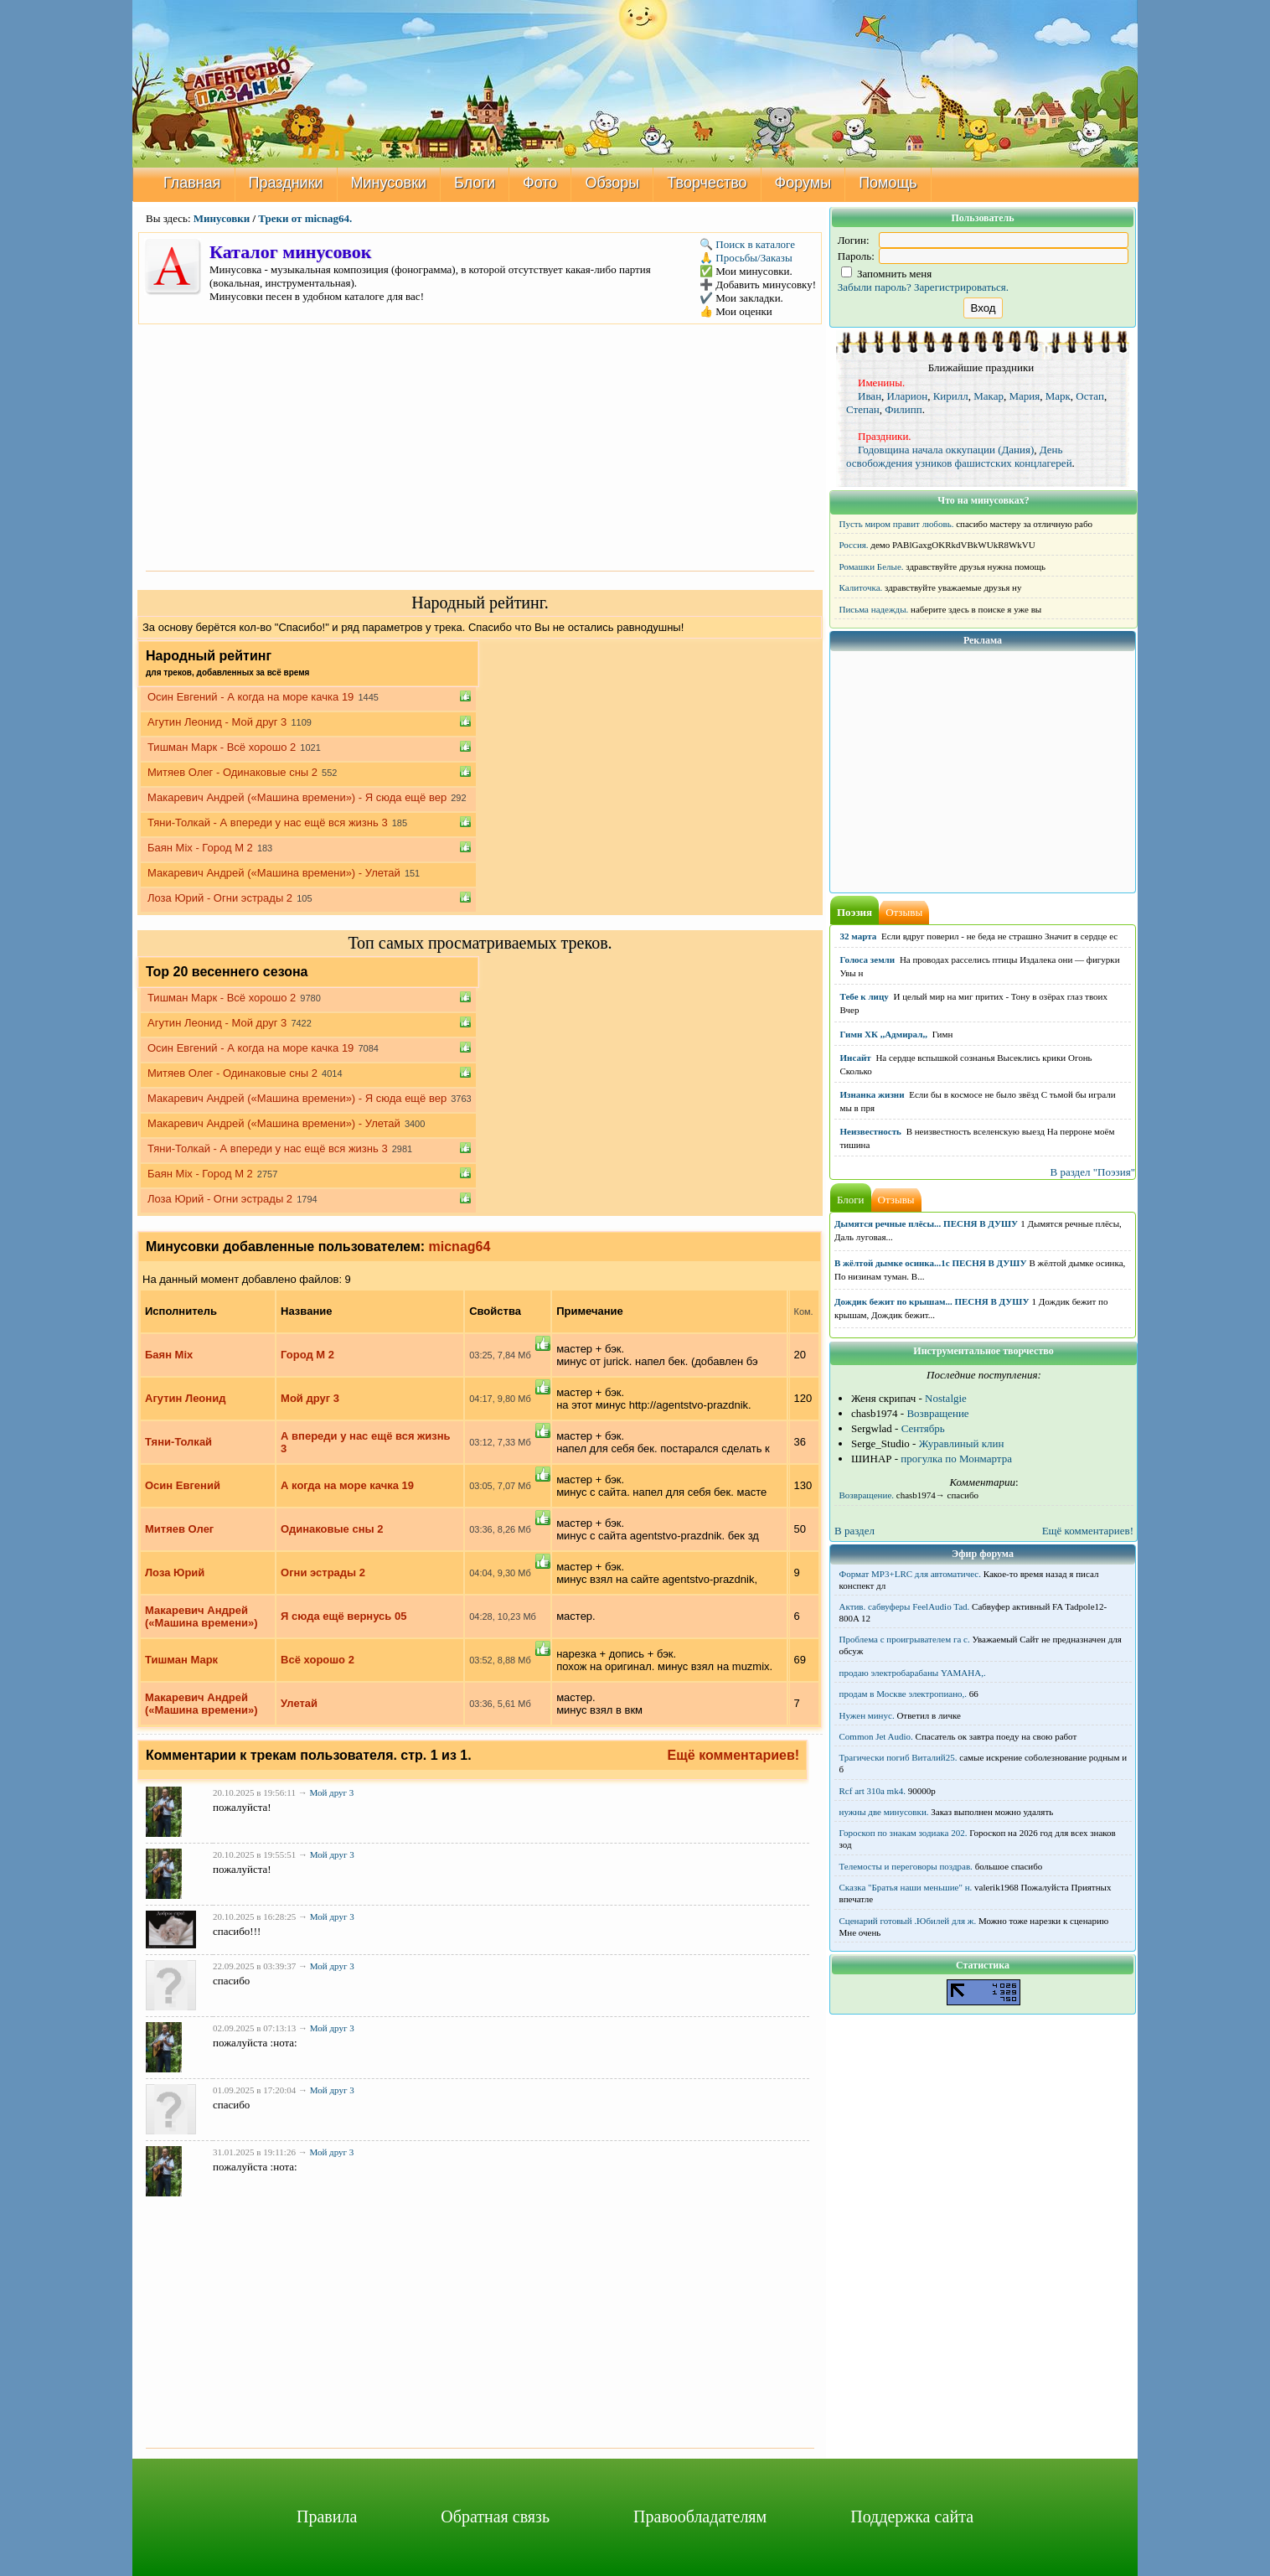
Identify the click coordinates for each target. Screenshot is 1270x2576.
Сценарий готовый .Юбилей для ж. (908, 1921)
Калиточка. (861, 587)
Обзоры (612, 182)
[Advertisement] (480, 445)
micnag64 (460, 1246)
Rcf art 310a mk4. (872, 1791)
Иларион (907, 396)
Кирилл (950, 396)
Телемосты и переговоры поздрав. (906, 1866)
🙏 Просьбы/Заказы (746, 257)
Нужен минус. (867, 1715)
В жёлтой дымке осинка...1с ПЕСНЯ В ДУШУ (930, 1263)
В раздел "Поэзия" (1092, 1172)
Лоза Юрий (174, 1572)
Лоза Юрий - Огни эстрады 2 (219, 898)
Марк (1058, 396)
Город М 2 (307, 1354)
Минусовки (389, 182)
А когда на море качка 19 (347, 1485)
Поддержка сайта (911, 2516)
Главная (192, 182)
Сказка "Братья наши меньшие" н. (906, 1887)
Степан (863, 409)
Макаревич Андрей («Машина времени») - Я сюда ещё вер (297, 797)
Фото (540, 182)
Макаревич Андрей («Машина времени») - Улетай (273, 872)
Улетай (299, 1703)
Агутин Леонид (185, 1398)
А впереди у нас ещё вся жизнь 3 (366, 1442)
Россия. (854, 545)
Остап (1090, 396)
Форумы (803, 182)
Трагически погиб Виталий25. (898, 1757)
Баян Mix (169, 1354)
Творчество (706, 182)
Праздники (286, 182)
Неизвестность (870, 1131)
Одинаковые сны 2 (332, 1529)
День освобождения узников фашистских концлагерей (959, 456)
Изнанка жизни (872, 1094)
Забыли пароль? (874, 287)
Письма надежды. (874, 609)
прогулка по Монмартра (956, 1458)
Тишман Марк (181, 1659)
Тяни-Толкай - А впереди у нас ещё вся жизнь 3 (267, 822)
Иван (869, 396)
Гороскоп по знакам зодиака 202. (903, 1833)
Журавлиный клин (961, 1443)
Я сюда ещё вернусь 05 (343, 1616)
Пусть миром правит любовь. (896, 524)
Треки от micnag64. (305, 218)
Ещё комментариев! (734, 1755)
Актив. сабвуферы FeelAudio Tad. (904, 1606)
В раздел (854, 1530)
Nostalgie (946, 1398)
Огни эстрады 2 (323, 1572)
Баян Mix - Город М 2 (200, 847)
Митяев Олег (179, 1529)
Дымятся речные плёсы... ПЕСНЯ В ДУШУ (926, 1223)
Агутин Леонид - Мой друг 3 (217, 722)
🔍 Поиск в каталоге (747, 244)
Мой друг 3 (310, 1398)
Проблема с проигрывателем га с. (904, 1639)
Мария (1024, 396)
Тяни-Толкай (178, 1441)
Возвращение (937, 1413)
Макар (988, 396)
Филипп (903, 409)
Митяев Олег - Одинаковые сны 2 (232, 772)
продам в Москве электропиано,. (903, 1694)
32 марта (858, 936)
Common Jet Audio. (876, 1736)
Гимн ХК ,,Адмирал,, (883, 1034)
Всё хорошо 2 (317, 1659)
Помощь (888, 182)
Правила (327, 2516)
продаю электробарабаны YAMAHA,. (912, 1673)
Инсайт (855, 1058)
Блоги (474, 182)
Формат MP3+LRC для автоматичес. (910, 1574)
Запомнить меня (886, 273)
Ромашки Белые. (871, 566)
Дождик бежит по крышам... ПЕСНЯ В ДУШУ (931, 1301)
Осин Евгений (182, 1485)
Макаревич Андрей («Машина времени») (201, 1616)
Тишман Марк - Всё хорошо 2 (221, 747)
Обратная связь (495, 2516)
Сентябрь (923, 1428)
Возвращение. (867, 1495)
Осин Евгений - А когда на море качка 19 (250, 697)
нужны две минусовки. (884, 1812)
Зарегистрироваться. (961, 287)
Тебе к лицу (864, 996)
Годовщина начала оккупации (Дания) (946, 449)
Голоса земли (868, 959)
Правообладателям (700, 2516)
